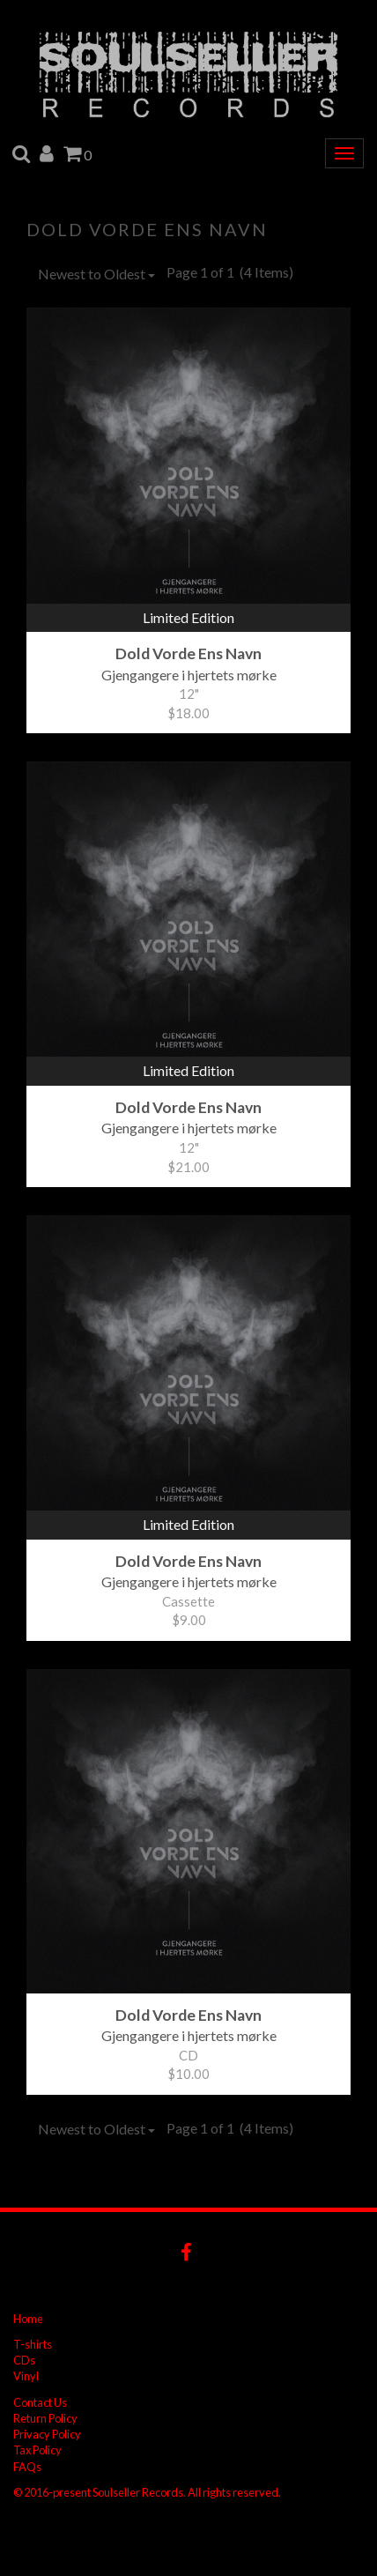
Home (28, 2319)
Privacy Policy (47, 2434)
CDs (24, 2360)
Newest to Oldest (96, 273)
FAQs (27, 2467)
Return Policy (45, 2418)
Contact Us (40, 2402)
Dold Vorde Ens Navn (147, 229)
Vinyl (26, 2376)
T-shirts (32, 2344)
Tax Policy (37, 2450)
